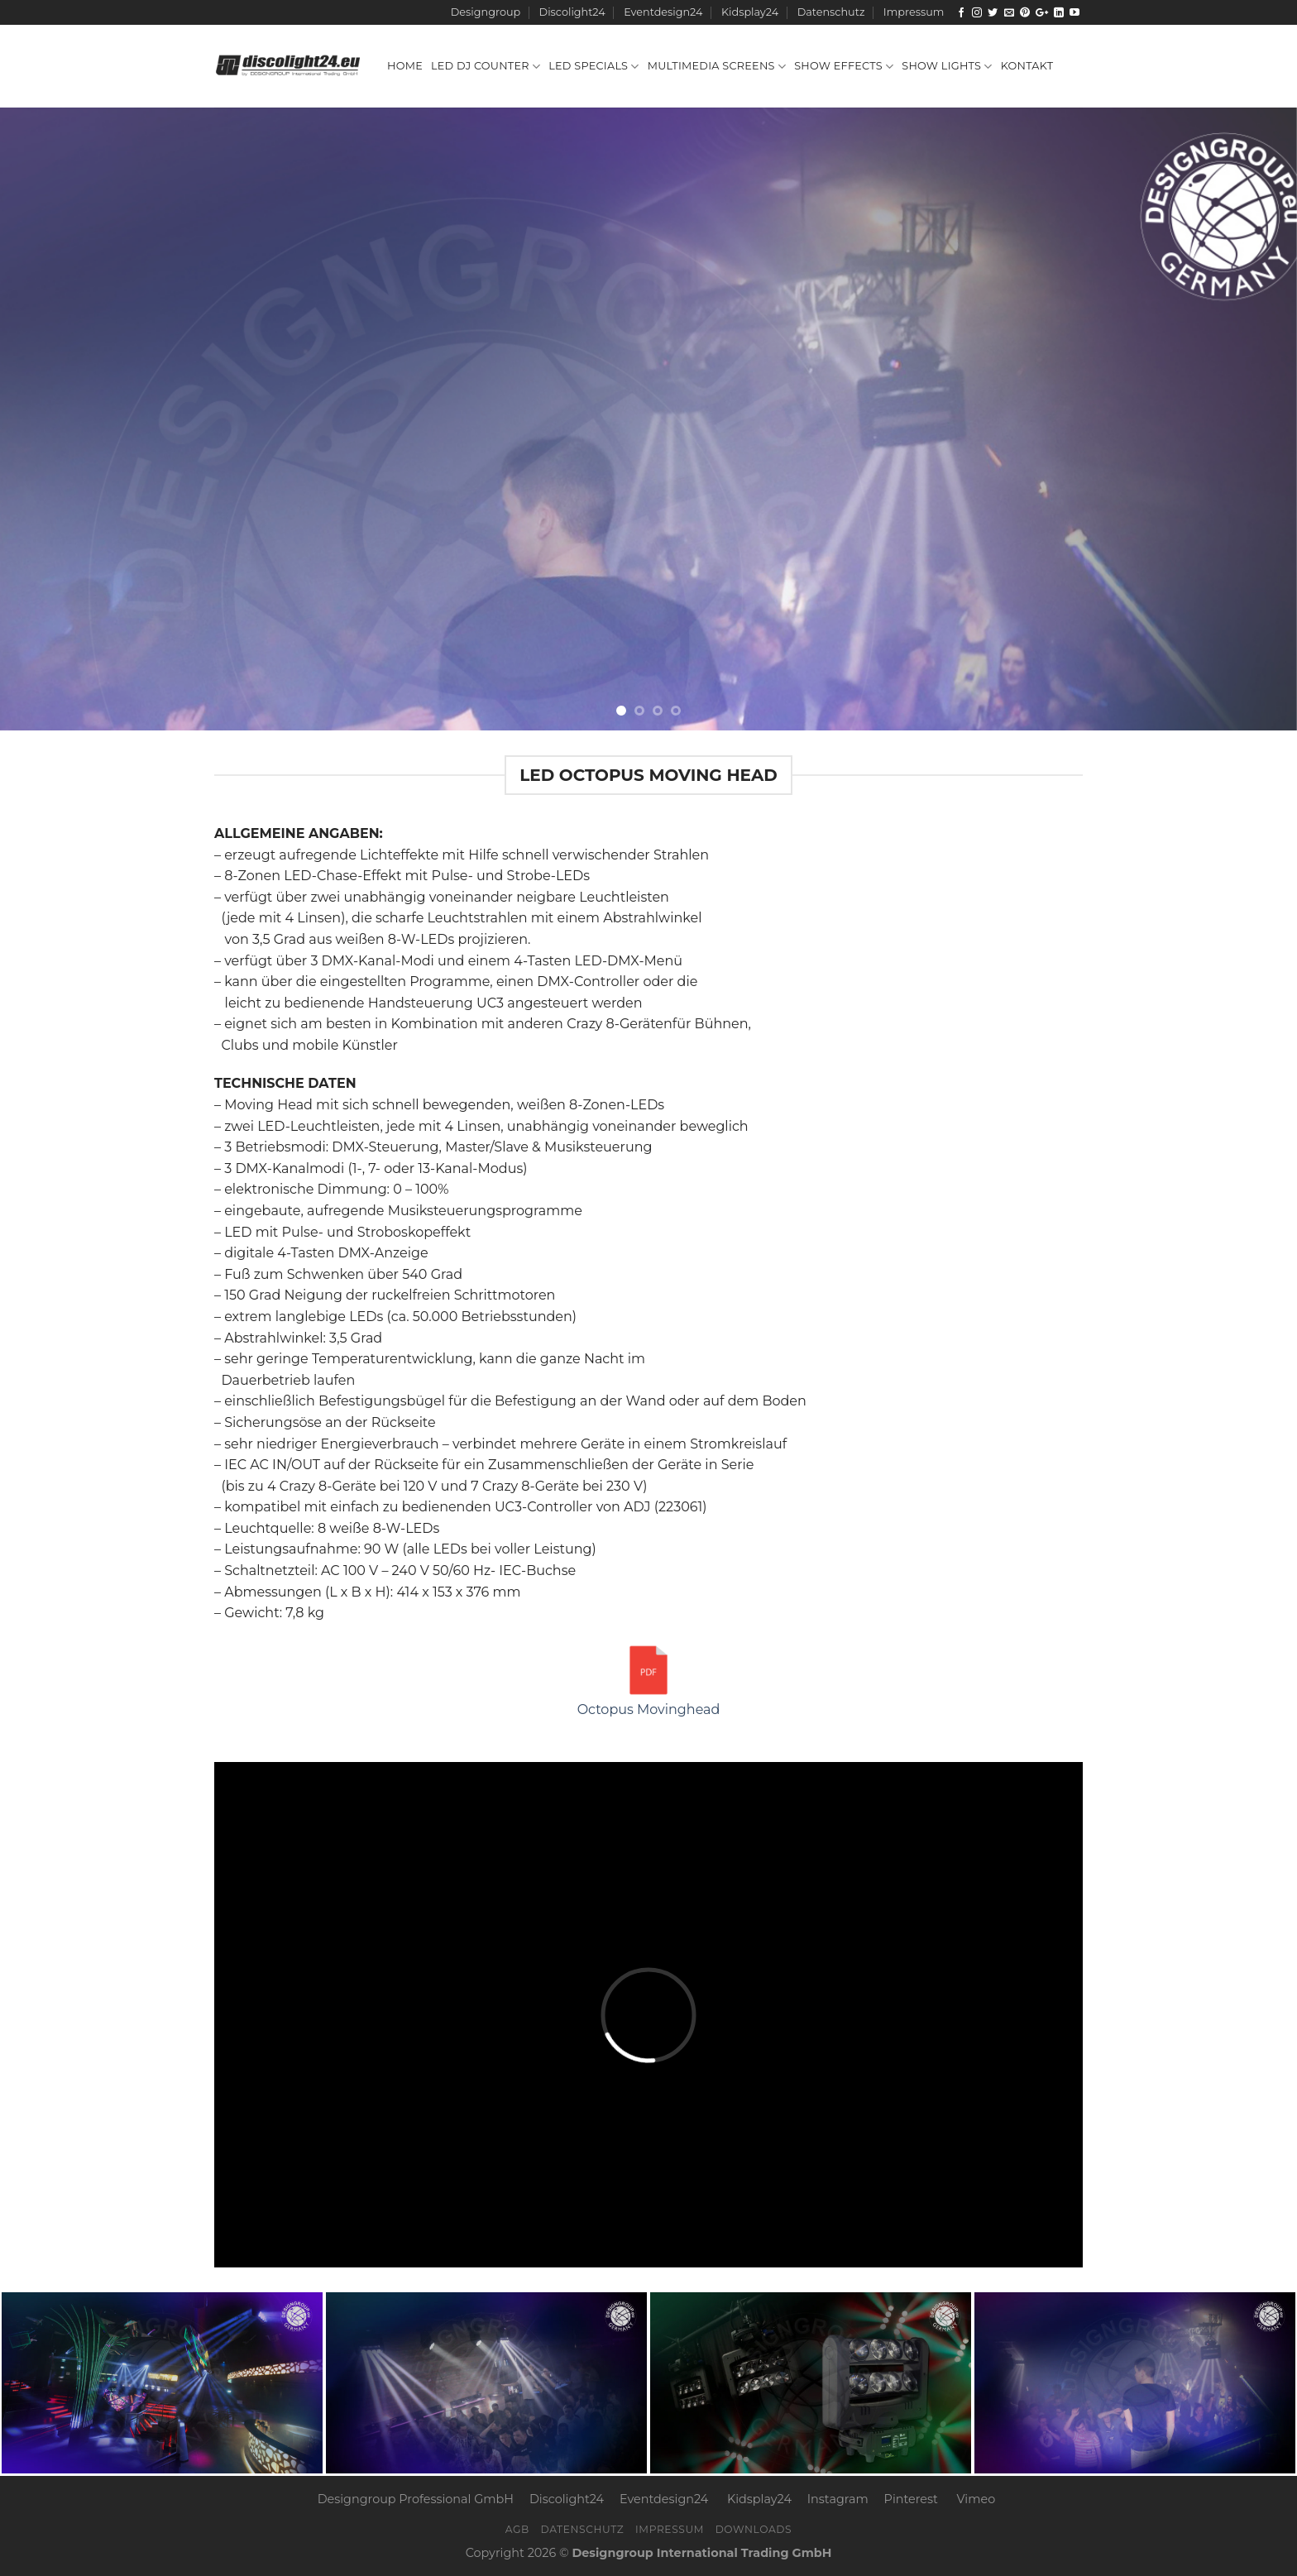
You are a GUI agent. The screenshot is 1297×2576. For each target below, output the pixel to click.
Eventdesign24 (663, 12)
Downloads (754, 2529)
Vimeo (976, 2499)
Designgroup (485, 12)
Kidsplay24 (749, 12)
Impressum (913, 12)
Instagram (838, 2499)
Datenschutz (831, 12)
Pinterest (911, 2499)
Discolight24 (572, 12)
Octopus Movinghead (648, 1679)
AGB (517, 2529)
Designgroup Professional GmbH (416, 2499)
